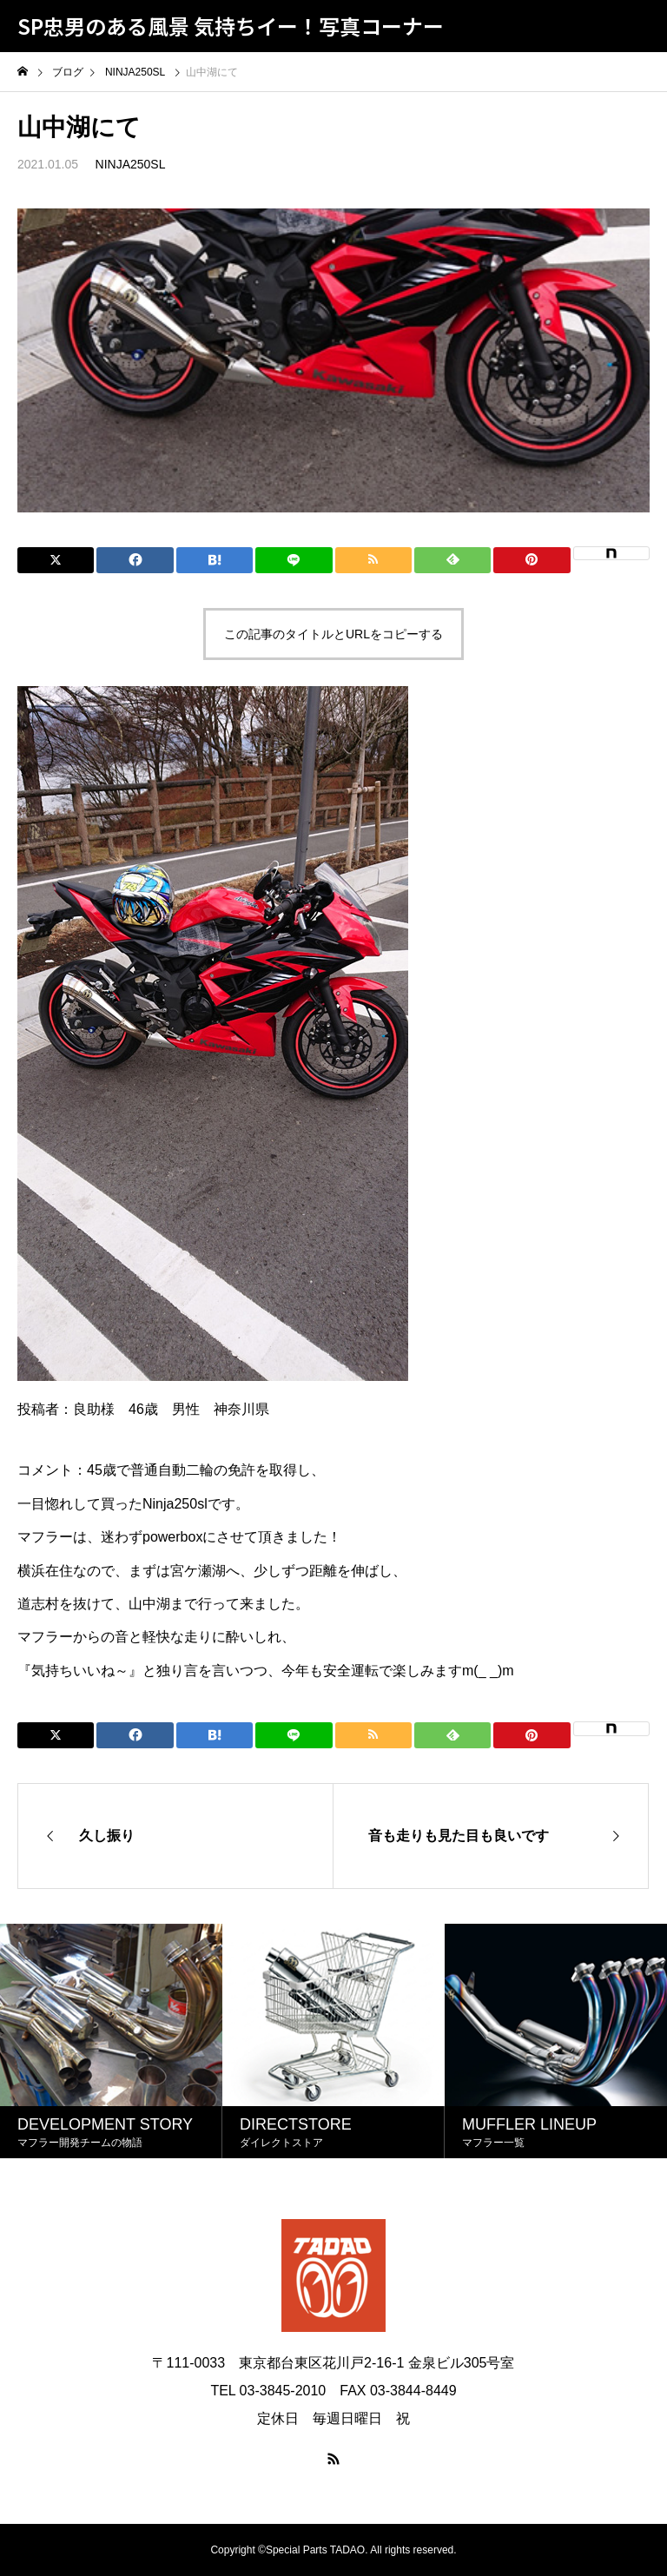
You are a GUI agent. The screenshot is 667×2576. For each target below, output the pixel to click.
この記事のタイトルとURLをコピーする (333, 634)
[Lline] (293, 560)
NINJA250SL (131, 164)
